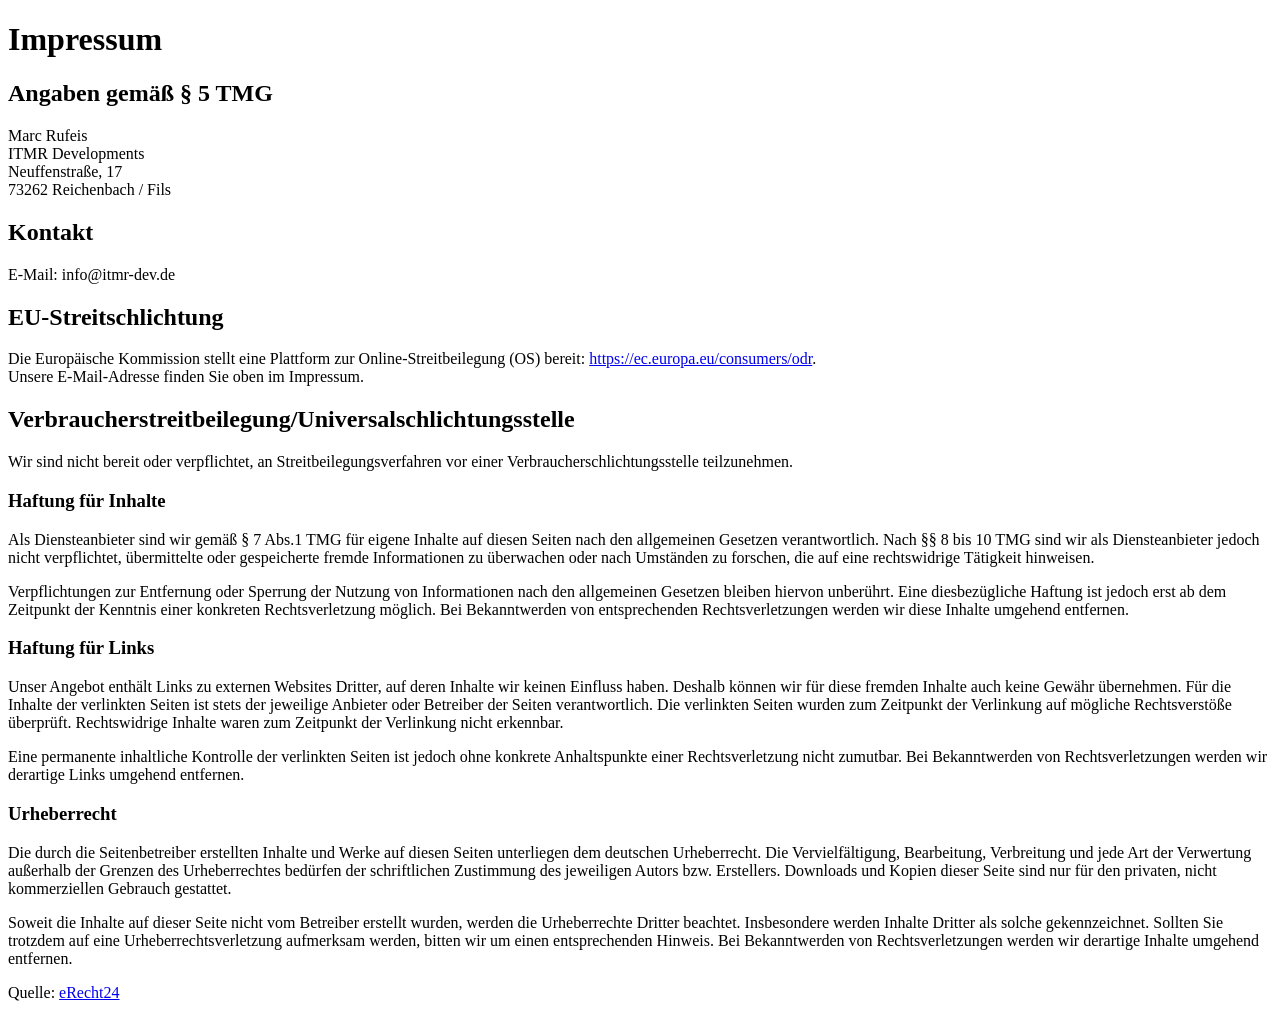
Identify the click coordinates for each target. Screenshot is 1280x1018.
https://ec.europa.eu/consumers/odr (700, 358)
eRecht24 (89, 992)
